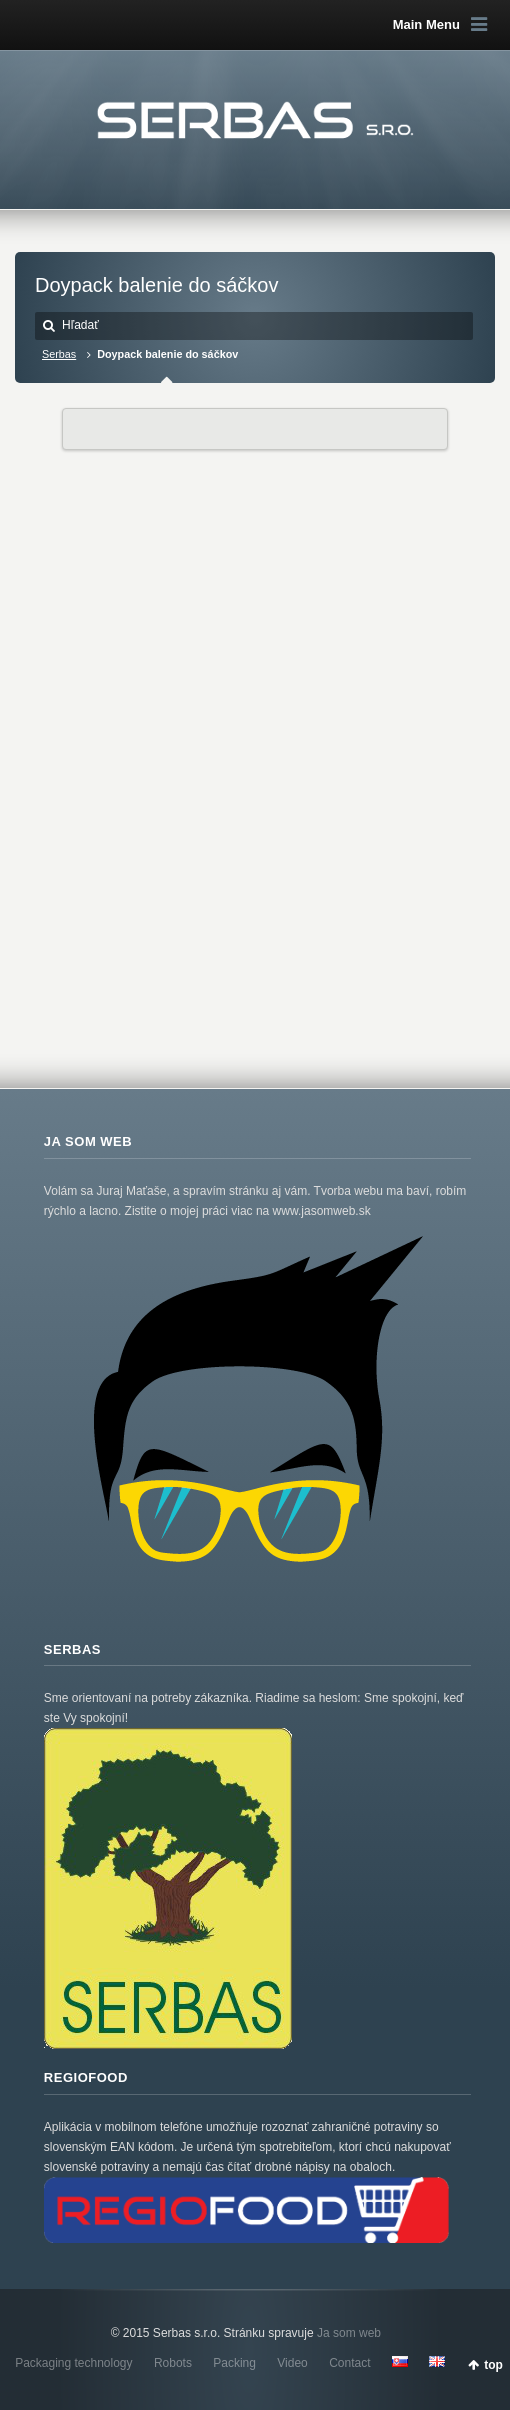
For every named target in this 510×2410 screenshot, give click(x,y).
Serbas (59, 354)
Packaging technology (73, 2363)
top (493, 2365)
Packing (234, 2363)
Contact (349, 2363)
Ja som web (349, 2333)
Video (292, 2363)
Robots (173, 2363)
